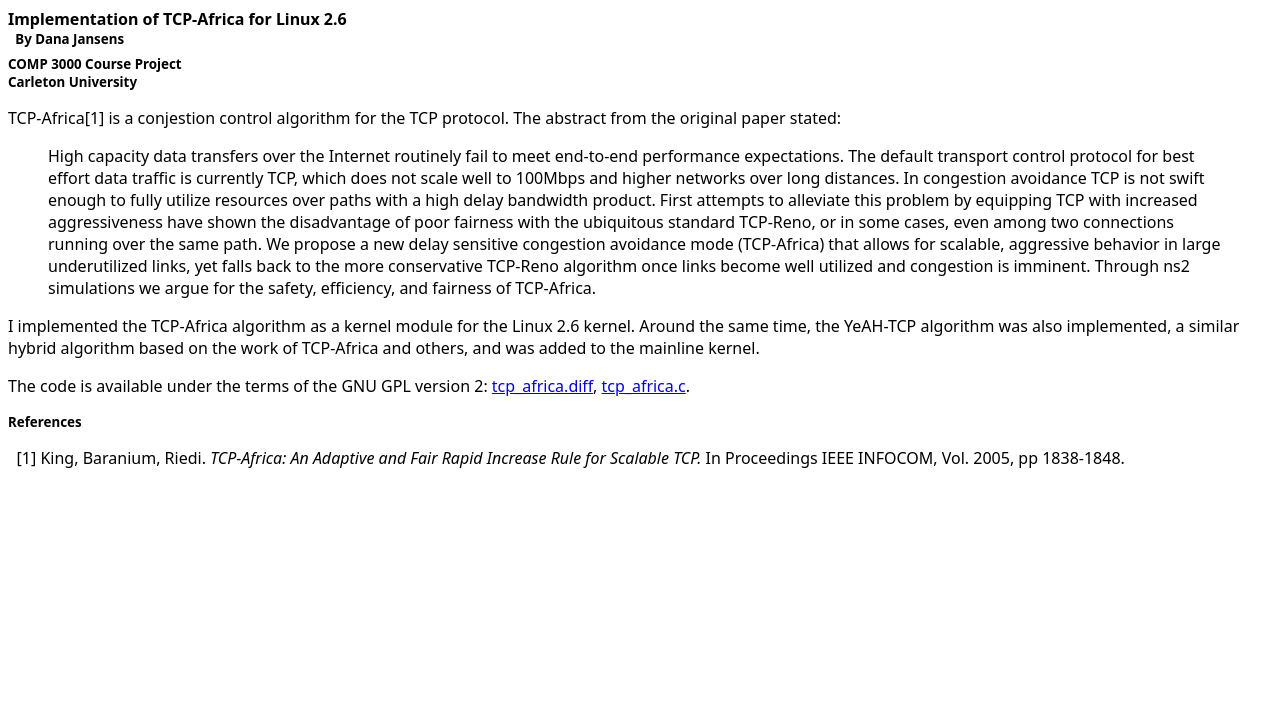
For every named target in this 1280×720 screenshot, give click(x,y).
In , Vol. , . (571, 458)
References (45, 422)
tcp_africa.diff (542, 386)
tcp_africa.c (644, 386)
